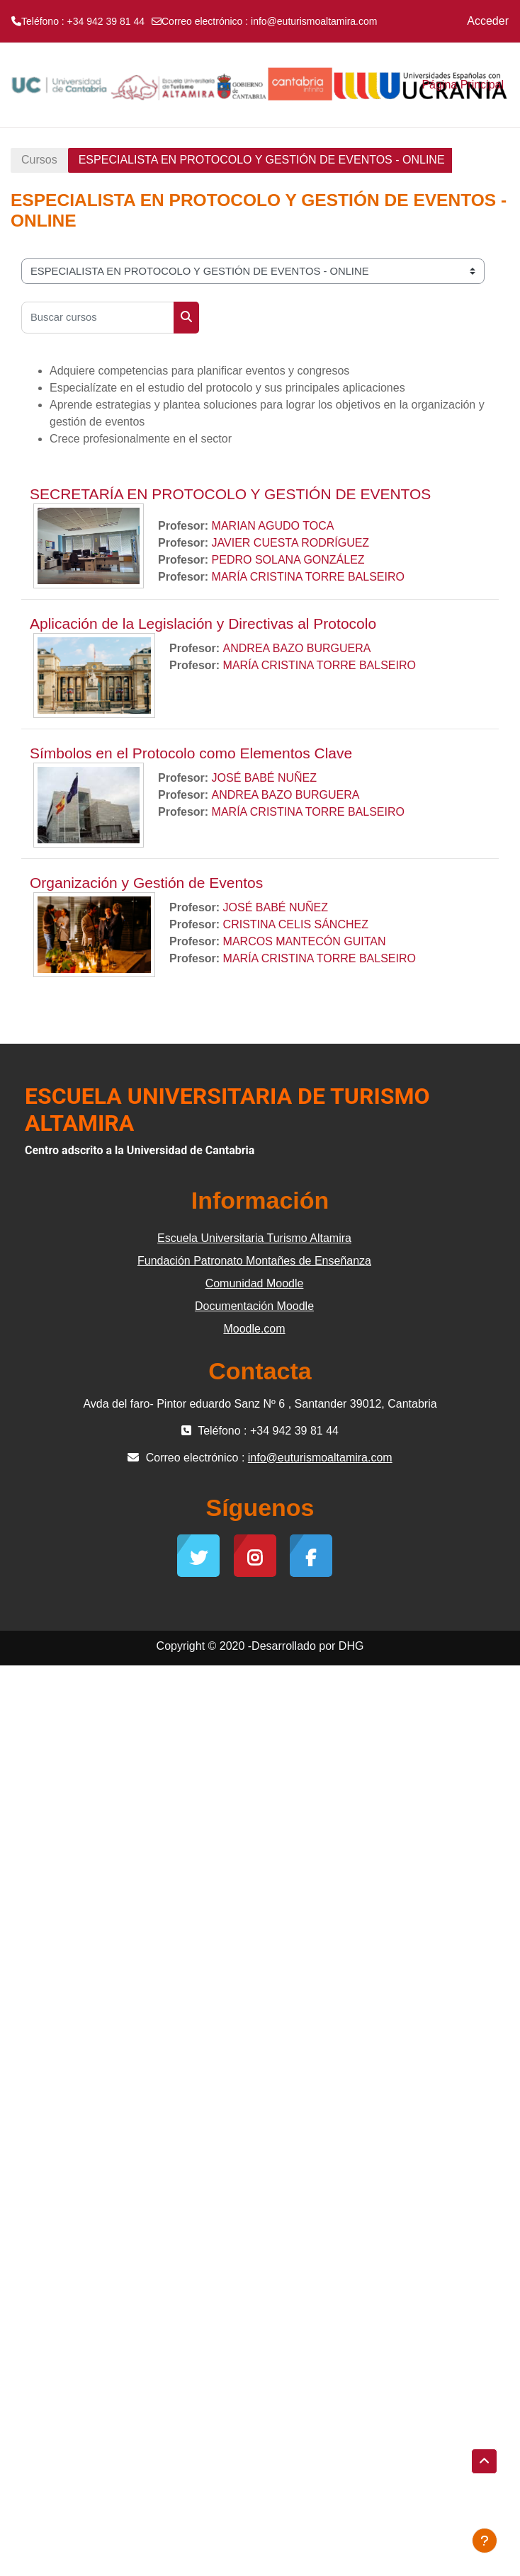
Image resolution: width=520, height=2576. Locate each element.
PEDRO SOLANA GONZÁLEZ (288, 560)
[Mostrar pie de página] (484, 2540)
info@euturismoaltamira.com (314, 21)
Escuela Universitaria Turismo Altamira (254, 1238)
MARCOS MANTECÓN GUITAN (304, 941)
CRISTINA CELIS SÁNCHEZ (295, 924)
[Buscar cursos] (97, 318)
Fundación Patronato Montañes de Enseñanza (254, 1261)
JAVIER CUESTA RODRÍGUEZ (291, 543)
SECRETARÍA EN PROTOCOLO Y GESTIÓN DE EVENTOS (230, 494)
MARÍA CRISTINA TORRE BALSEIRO (308, 577)
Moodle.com (254, 1329)
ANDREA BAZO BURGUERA (297, 648)
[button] (484, 2461)
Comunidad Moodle (254, 1283)
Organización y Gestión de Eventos (146, 882)
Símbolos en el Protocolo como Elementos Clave (191, 753)
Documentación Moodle (254, 1306)
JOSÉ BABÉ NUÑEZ (264, 778)
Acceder (488, 21)
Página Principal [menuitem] (463, 85)
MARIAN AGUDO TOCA (273, 526)
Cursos (39, 160)
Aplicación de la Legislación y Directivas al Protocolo (203, 623)
